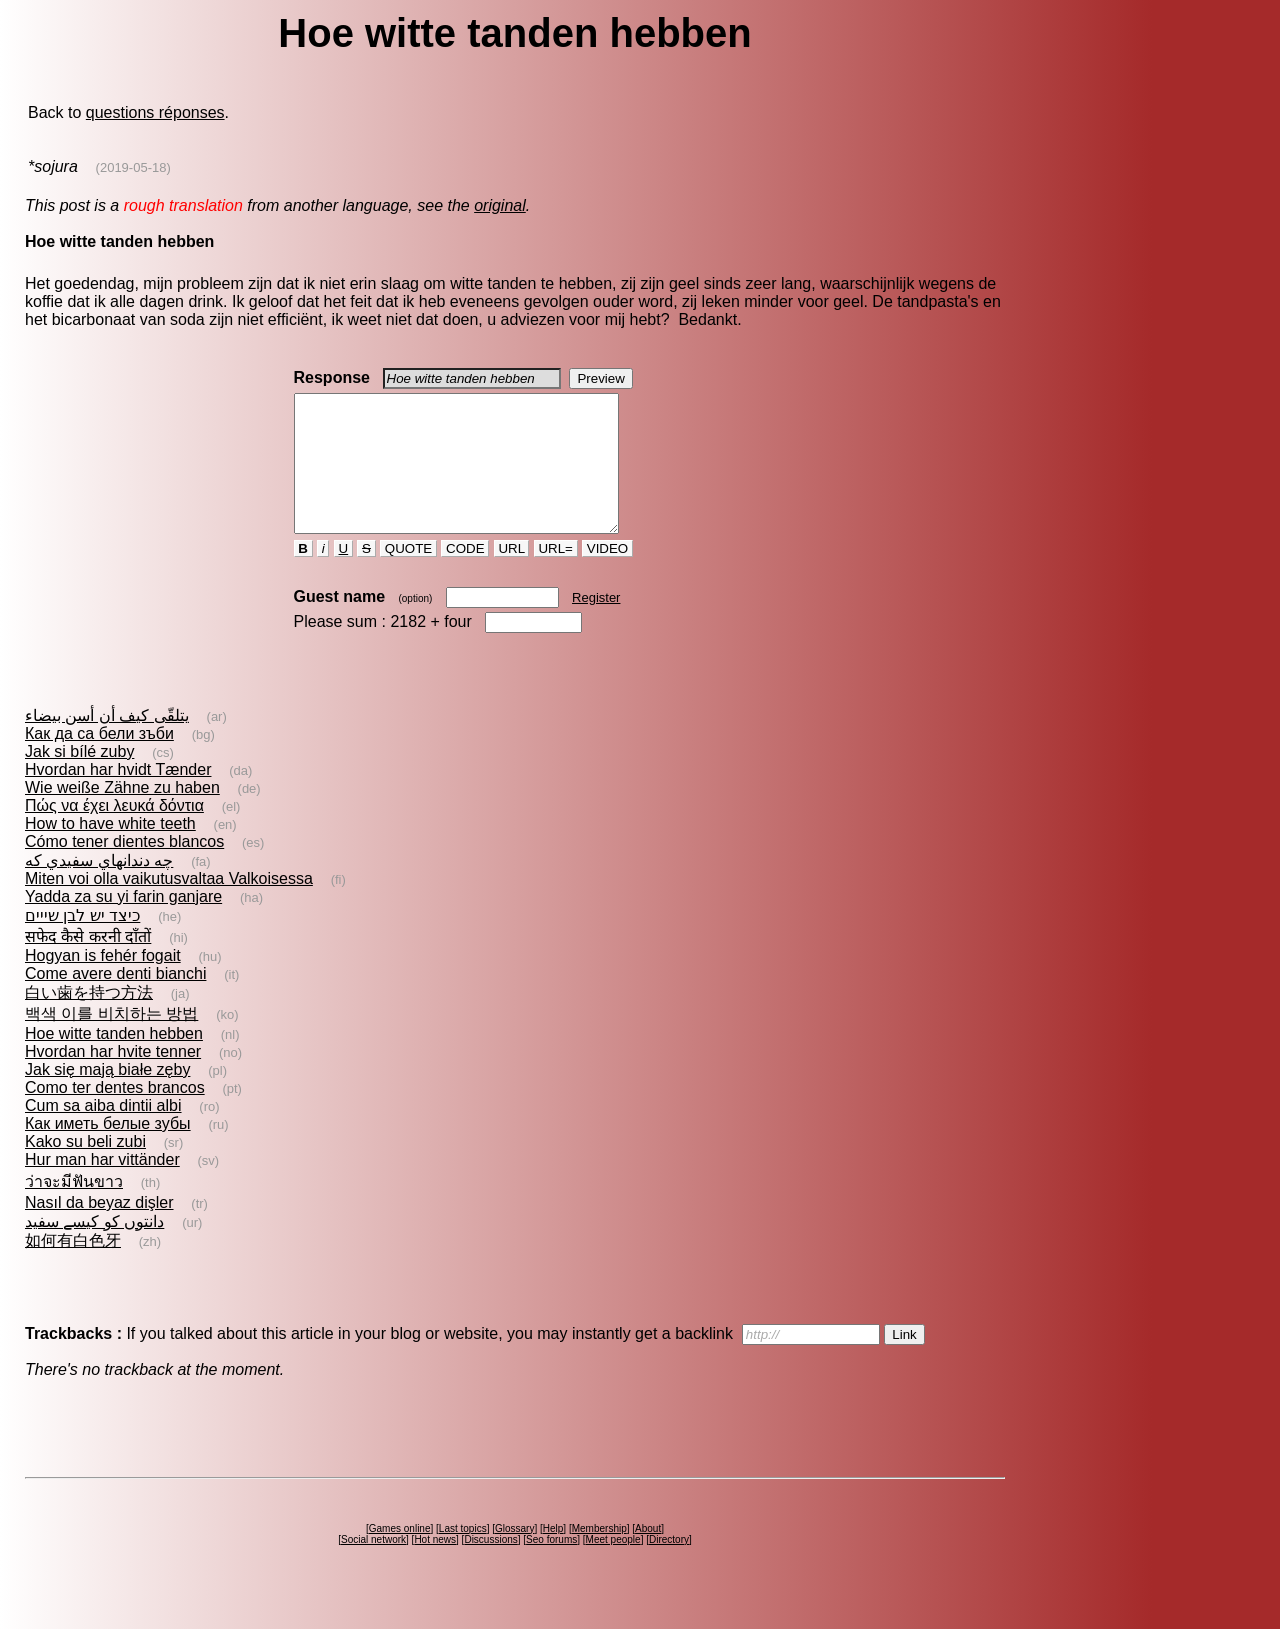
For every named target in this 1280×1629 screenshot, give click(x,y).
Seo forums (551, 1566)
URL (512, 575)
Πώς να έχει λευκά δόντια (114, 832)
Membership (599, 1555)
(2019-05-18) (133, 167)
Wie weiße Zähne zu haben (122, 814)
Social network (373, 1566)
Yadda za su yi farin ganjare (123, 923)
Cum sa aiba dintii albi (103, 1132)
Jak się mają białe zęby (107, 1096)
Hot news (435, 1566)
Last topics (463, 1555)
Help (553, 1555)
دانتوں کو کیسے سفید (94, 1248)
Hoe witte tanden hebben (114, 1060)
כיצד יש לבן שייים (82, 942)
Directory (669, 1566)
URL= (556, 575)
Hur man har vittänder (102, 1186)
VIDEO (607, 575)
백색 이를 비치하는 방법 (111, 1040)
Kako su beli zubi (85, 1168)
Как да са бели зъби (99, 760)
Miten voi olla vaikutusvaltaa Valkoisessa (169, 905)
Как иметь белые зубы (108, 1150)
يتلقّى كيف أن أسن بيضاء (107, 742)
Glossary (514, 1555)
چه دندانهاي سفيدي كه (99, 887)
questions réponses (155, 112)
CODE (465, 575)
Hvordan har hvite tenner (113, 1078)
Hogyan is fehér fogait (103, 982)
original (500, 205)
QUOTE (408, 575)
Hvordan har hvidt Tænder (118, 796)
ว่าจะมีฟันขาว (74, 1208)
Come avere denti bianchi (115, 1000)
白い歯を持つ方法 (89, 1019)
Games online (400, 1555)
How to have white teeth (110, 850)
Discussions (490, 1566)
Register (596, 624)
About (648, 1555)
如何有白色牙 (73, 1267)
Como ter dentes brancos (115, 1114)
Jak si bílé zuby (79, 778)
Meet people (613, 1566)
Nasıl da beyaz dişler (99, 1229)
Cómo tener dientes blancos (124, 868)
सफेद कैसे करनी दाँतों (88, 963)
